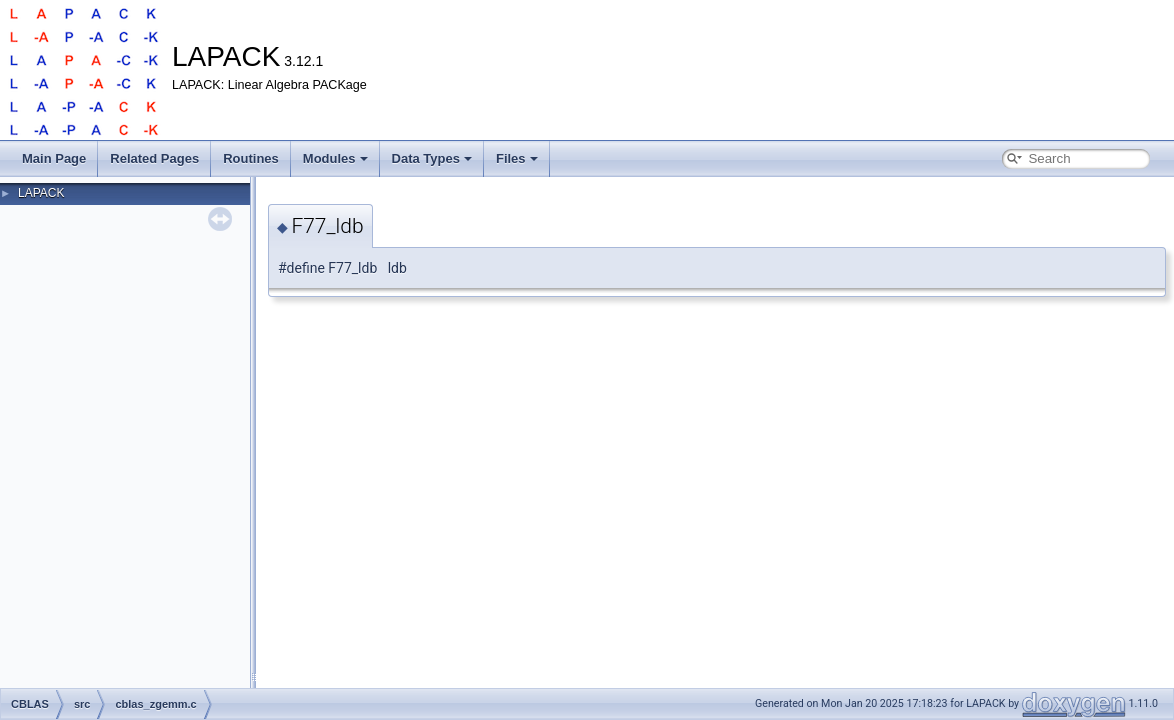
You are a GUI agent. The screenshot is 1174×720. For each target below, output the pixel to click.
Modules (335, 158)
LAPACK (41, 193)
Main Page (54, 158)
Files (517, 158)
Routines (251, 158)
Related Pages (154, 158)
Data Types (432, 158)
